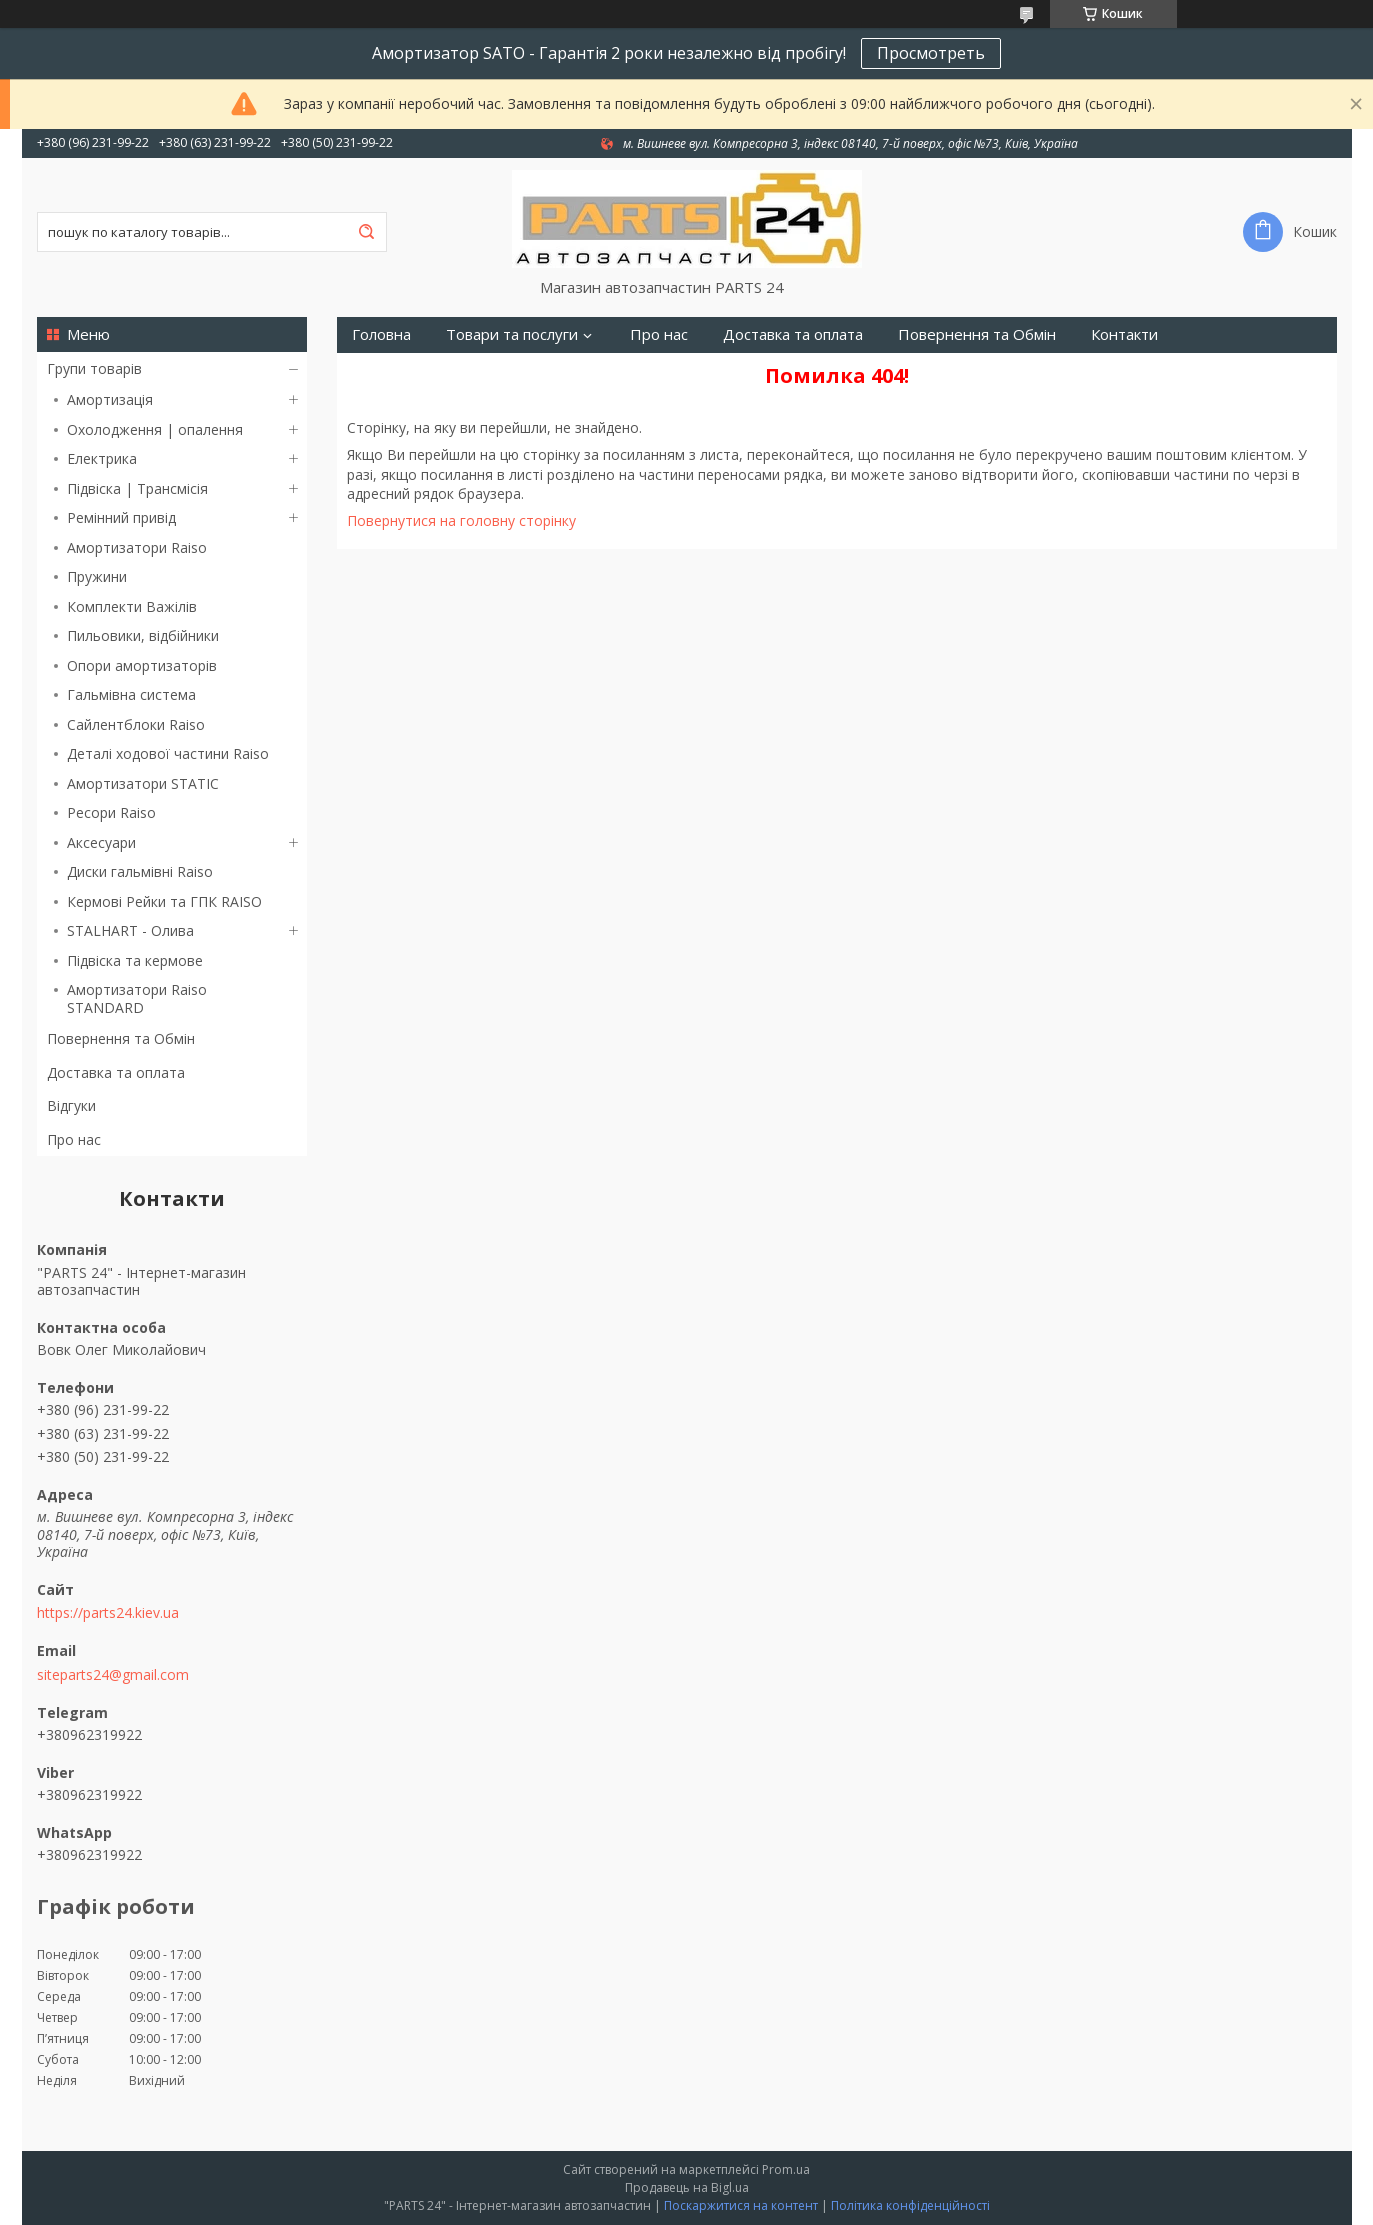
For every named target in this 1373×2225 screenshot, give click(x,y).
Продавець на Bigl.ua (687, 2187)
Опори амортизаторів (142, 665)
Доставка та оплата (116, 1072)
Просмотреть (931, 53)
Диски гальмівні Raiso (140, 871)
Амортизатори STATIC (143, 783)
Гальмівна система (131, 694)
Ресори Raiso (111, 812)
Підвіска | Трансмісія (137, 488)
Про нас (74, 1139)
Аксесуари (101, 842)
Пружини (97, 576)
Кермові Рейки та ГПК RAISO (164, 901)
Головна (381, 334)
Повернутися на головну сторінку (461, 520)
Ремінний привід (121, 517)
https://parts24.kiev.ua (108, 1613)
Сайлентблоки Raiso (136, 724)
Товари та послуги (512, 334)
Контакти (1124, 334)
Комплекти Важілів (132, 606)
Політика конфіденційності (910, 2205)
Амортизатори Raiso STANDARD (137, 998)
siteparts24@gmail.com (113, 1675)
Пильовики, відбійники (143, 635)
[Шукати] (367, 232)
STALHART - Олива (130, 930)
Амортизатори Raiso (137, 547)
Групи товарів (94, 368)
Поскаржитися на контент (741, 2205)
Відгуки (71, 1105)
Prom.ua (786, 2169)
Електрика (102, 458)
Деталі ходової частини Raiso (168, 753)
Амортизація (110, 399)
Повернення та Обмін (121, 1038)
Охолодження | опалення (155, 429)
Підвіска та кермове (135, 960)
